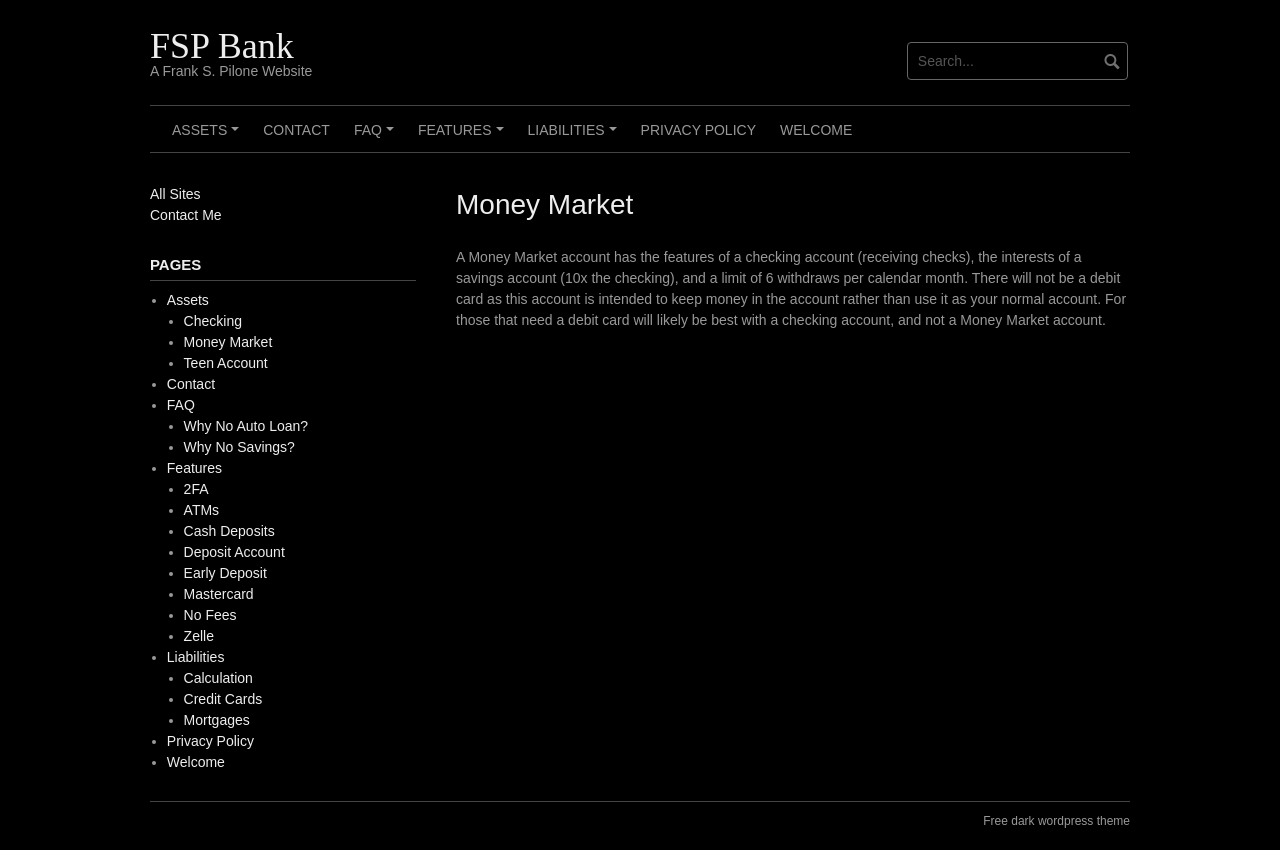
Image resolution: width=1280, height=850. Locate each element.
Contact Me (186, 215)
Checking (213, 321)
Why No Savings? (239, 447)
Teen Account (226, 363)
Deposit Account (234, 552)
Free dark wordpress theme (1056, 821)
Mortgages (217, 720)
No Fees (210, 615)
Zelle (199, 636)
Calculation (218, 678)
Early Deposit (225, 573)
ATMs (202, 510)
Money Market (228, 342)
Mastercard (219, 594)
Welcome (816, 130)
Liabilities (575, 137)
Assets (208, 137)
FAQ (377, 137)
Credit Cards (223, 699)
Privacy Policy (698, 130)
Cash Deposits (229, 531)
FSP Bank (222, 46)
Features (463, 137)
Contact (296, 130)
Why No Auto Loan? (246, 426)
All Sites (175, 194)
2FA (196, 489)
